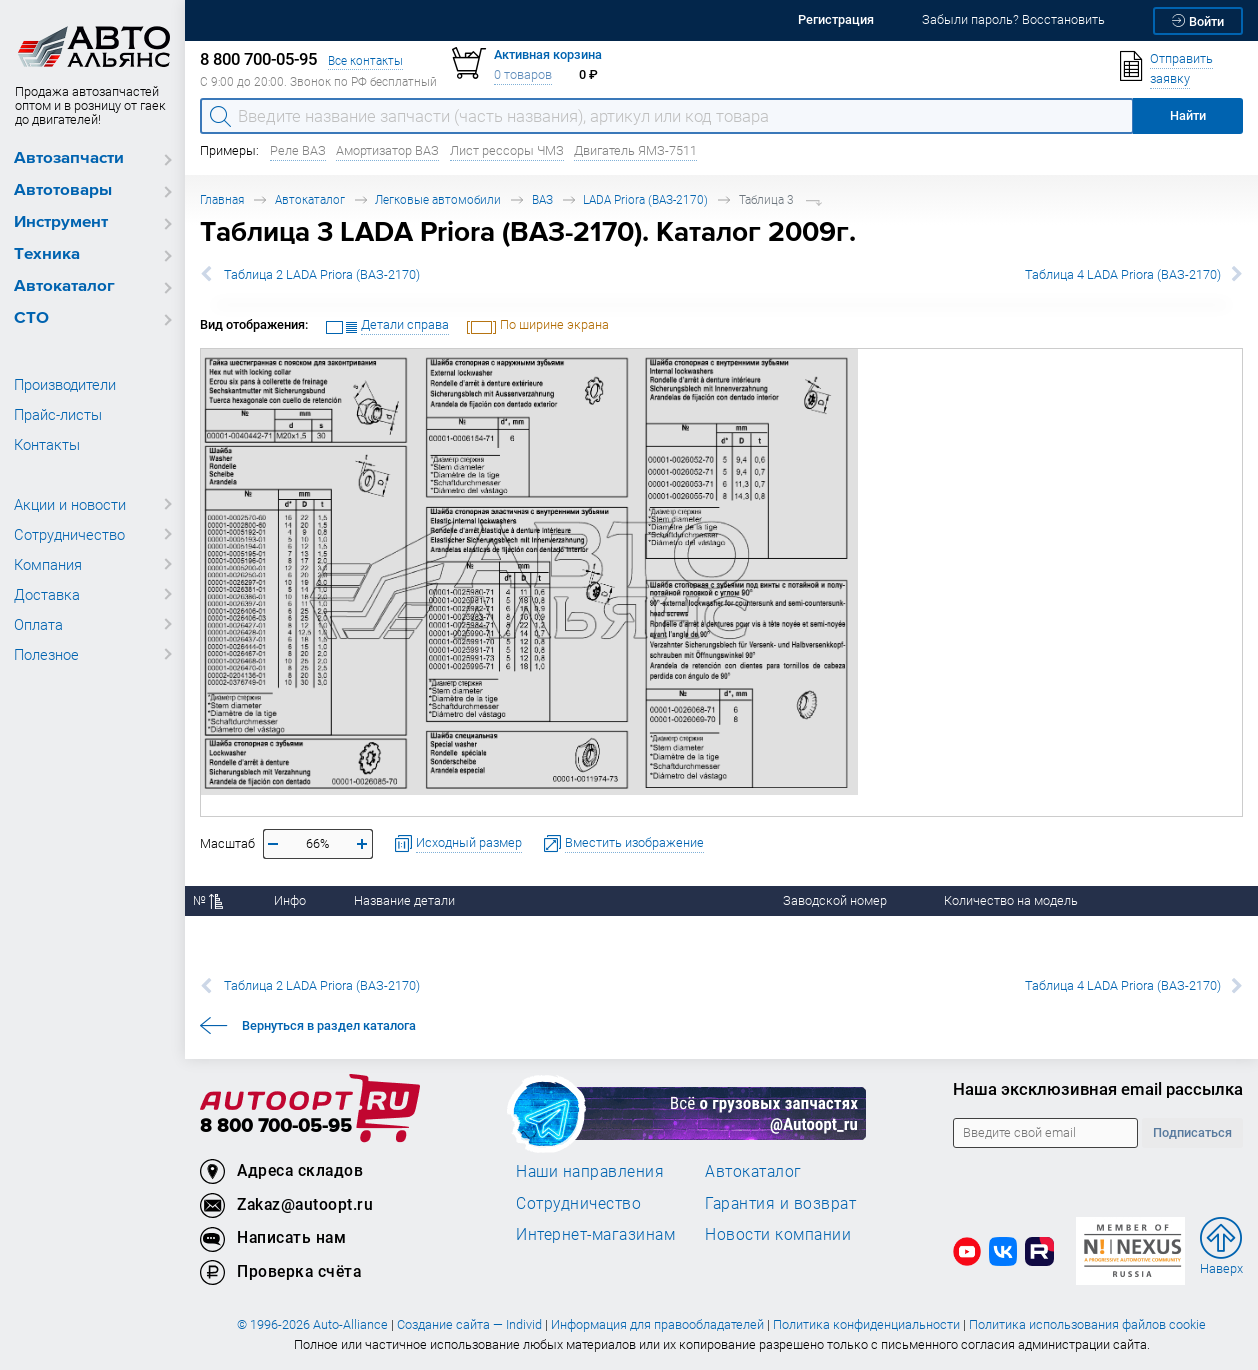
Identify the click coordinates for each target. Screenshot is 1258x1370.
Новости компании (778, 1234)
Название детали (404, 900)
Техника (47, 254)
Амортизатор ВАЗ (387, 150)
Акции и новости (70, 504)
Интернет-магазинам (595, 1234)
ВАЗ (542, 199)
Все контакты (365, 60)
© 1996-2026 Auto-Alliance (312, 1324)
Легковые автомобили (438, 199)
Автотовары (63, 190)
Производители (65, 384)
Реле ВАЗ (298, 150)
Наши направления (590, 1171)
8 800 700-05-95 (276, 1126)
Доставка (47, 594)
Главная (222, 199)
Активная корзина (548, 54)
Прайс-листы (58, 414)
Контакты (47, 444)
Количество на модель (1011, 900)
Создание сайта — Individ (469, 1324)
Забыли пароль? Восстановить (1013, 19)
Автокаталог (64, 286)
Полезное (46, 654)
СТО (31, 318)
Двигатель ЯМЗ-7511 (635, 150)
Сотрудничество (69, 534)
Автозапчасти (69, 158)
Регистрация (836, 19)
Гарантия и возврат (780, 1203)
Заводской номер (835, 900)
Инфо (290, 900)
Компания (48, 564)
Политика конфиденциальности (866, 1324)
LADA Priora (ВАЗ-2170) (645, 199)
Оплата (38, 624)
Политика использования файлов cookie (1087, 1324)
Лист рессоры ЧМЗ (507, 150)
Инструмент (61, 222)
